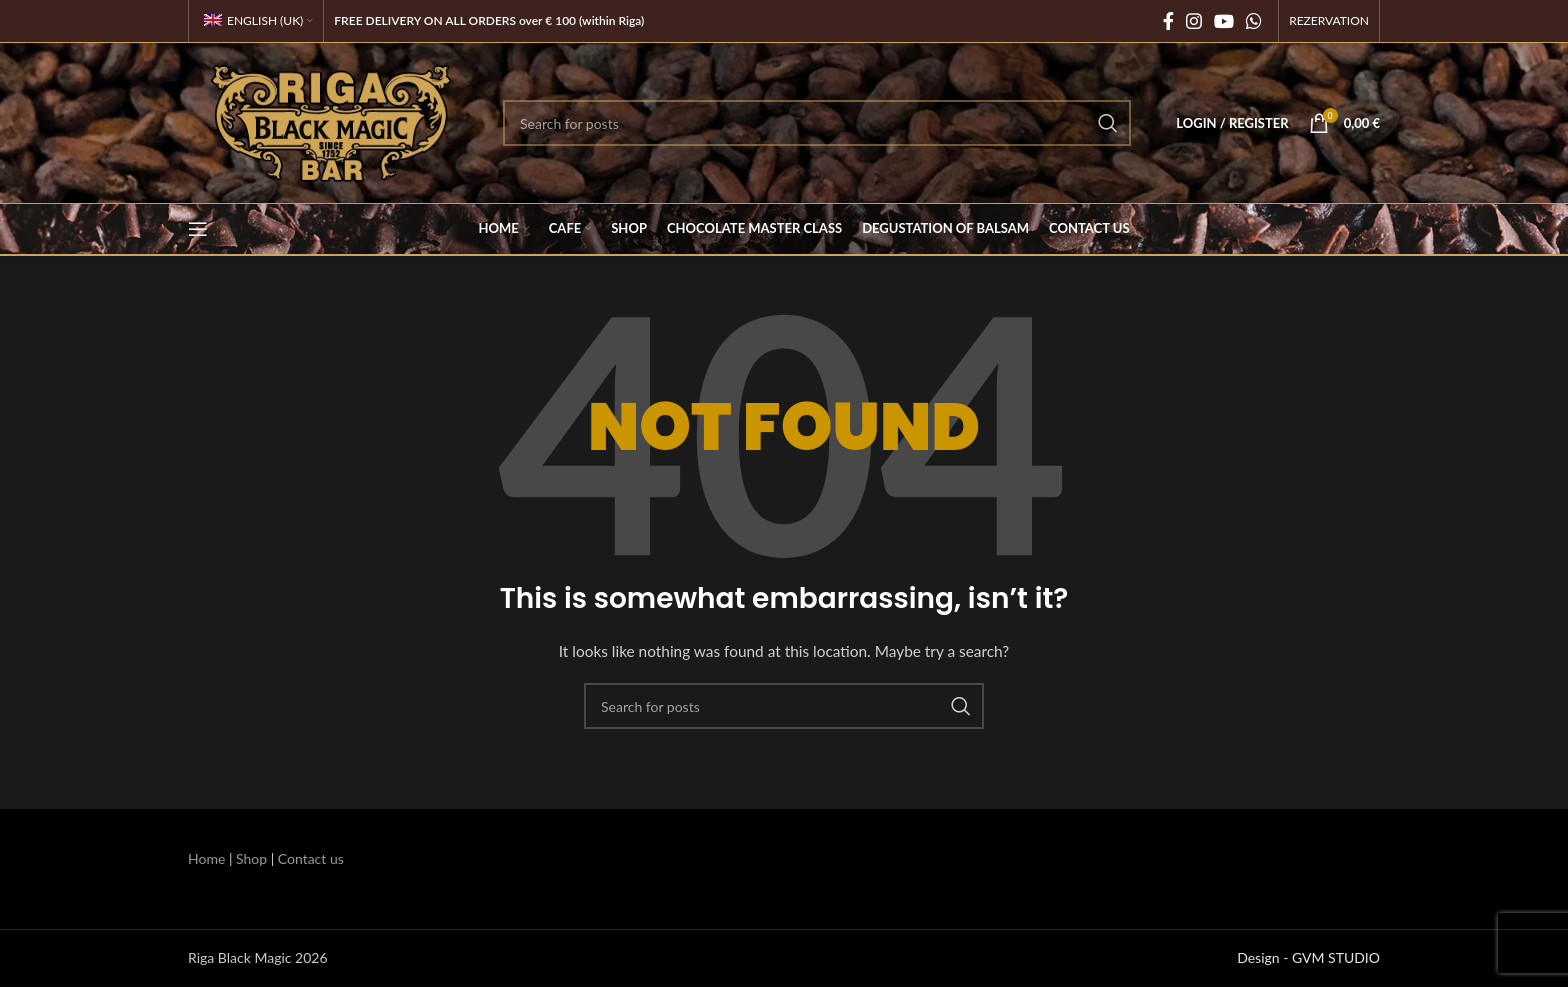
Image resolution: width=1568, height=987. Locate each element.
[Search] (817, 123)
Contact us (311, 858)
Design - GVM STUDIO (1308, 957)
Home (206, 858)
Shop (251, 858)
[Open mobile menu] (198, 229)
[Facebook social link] (1168, 21)
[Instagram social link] (1194, 21)
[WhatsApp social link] (1254, 21)
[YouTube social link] (1224, 21)
